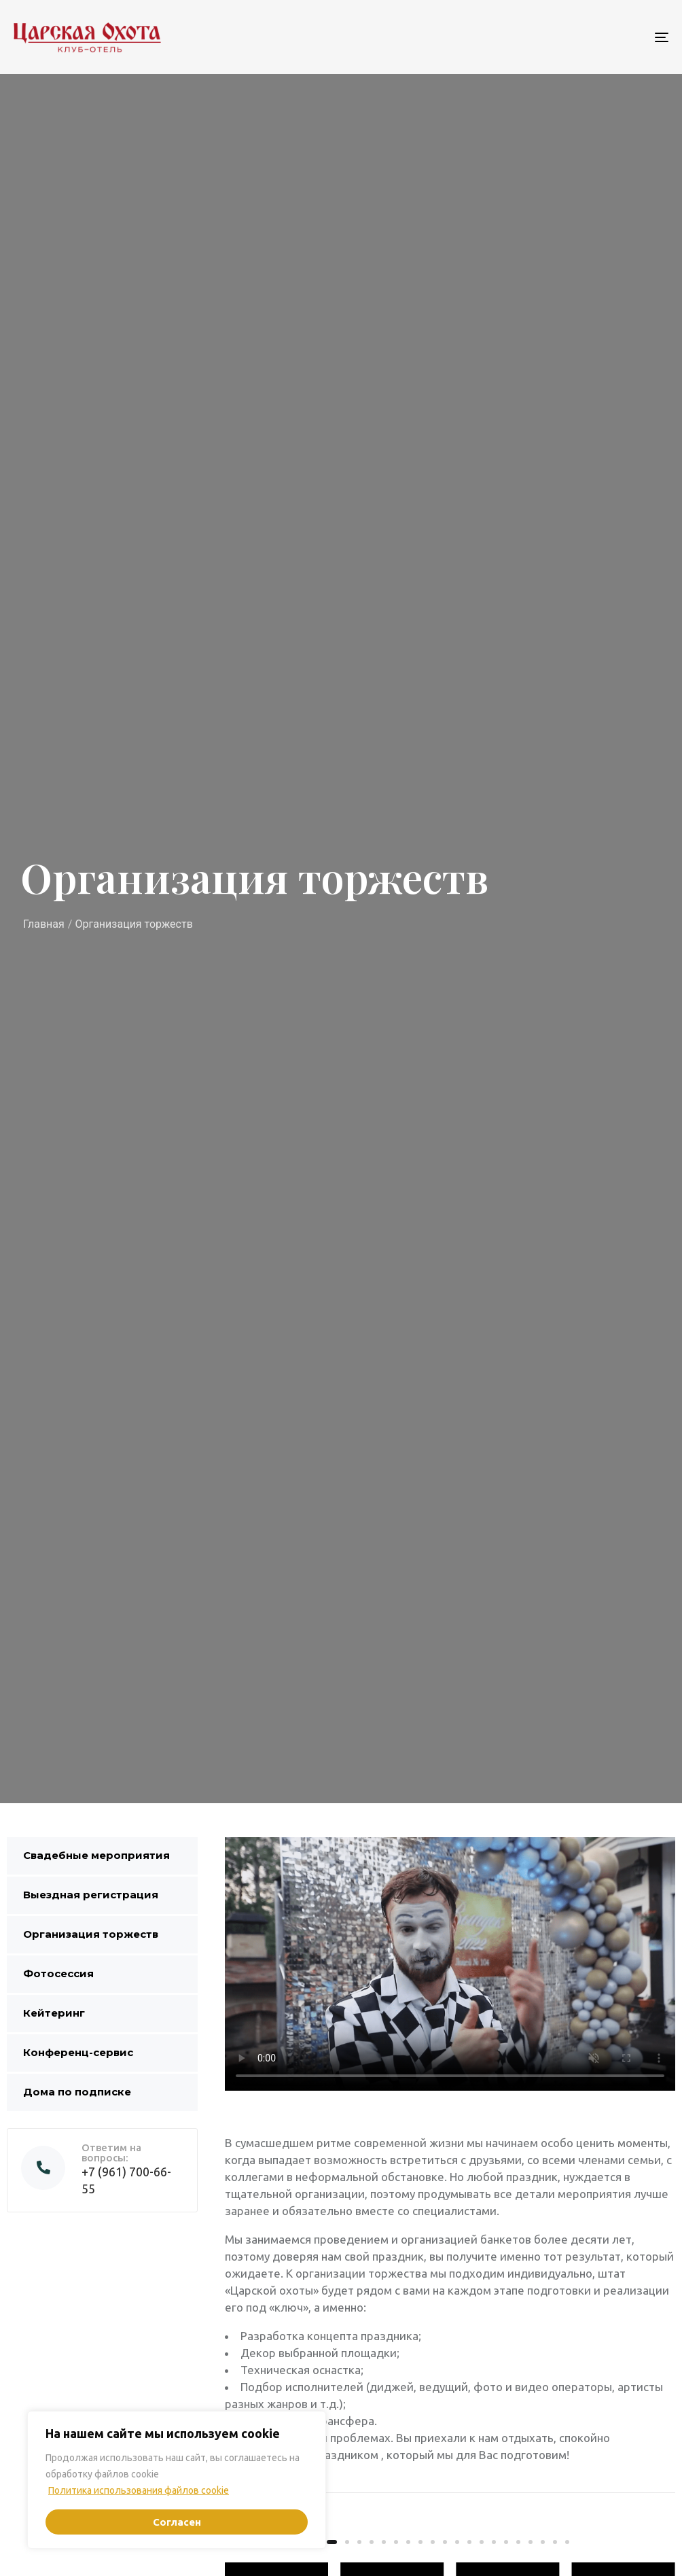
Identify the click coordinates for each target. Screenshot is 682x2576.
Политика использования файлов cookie (138, 2490)
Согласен (177, 2522)
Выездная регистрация (90, 1894)
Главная (44, 924)
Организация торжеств (90, 1934)
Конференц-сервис (78, 2052)
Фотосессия (58, 1973)
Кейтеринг (54, 2012)
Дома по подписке (77, 2091)
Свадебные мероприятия (96, 1855)
